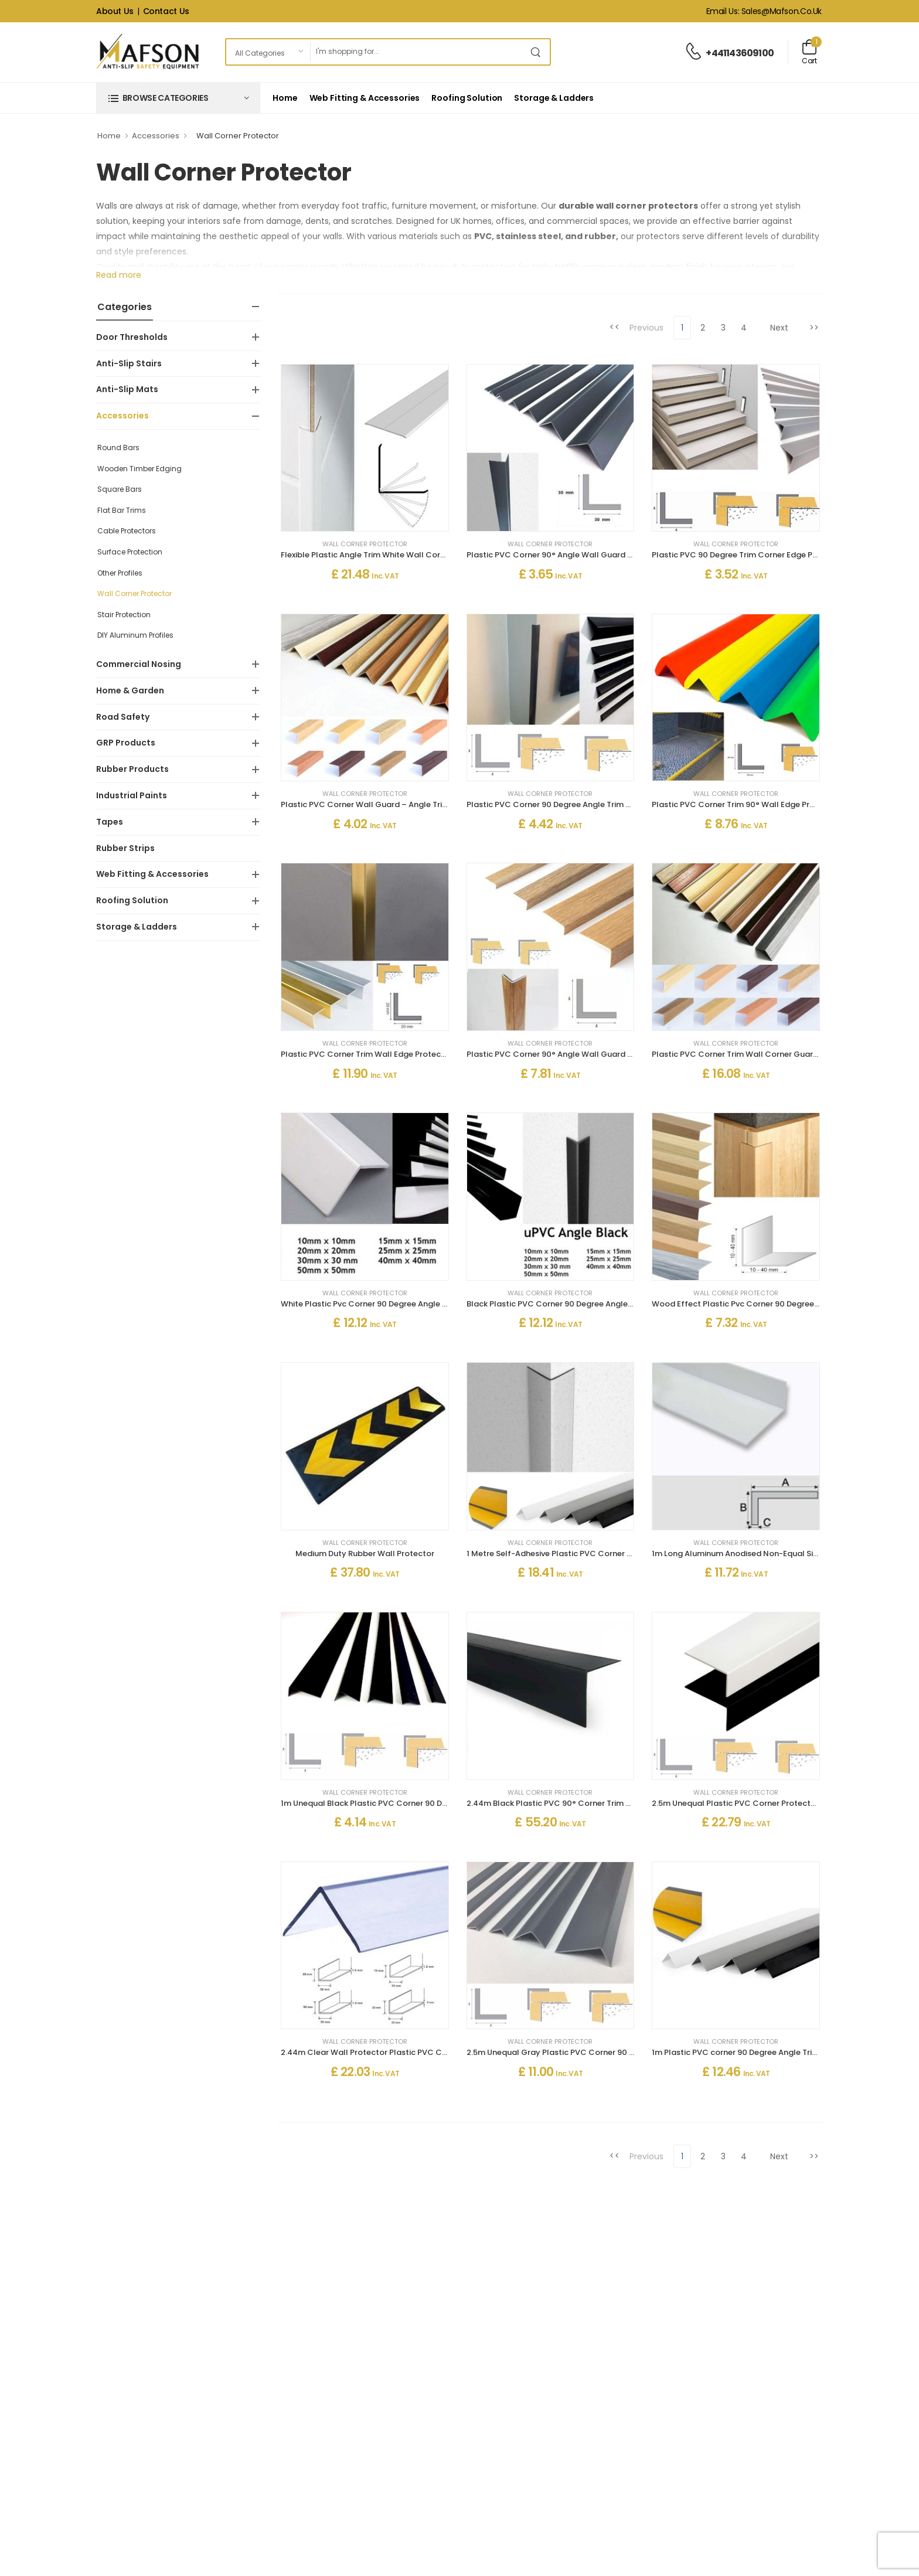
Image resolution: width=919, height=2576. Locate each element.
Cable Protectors (126, 531)
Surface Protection (129, 552)
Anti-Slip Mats (127, 389)
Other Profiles (119, 573)
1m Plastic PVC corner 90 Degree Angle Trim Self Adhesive (762, 2052)
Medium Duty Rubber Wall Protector (364, 1553)
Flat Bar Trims (121, 510)
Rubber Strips (125, 848)
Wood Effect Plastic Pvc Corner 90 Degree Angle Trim (754, 1303)
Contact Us (166, 11)
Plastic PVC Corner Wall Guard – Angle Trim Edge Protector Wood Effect (421, 804)
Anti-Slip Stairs (129, 363)
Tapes (109, 822)
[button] (178, 98)
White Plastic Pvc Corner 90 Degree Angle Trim (370, 1303)
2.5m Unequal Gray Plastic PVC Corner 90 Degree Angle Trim (583, 2052)
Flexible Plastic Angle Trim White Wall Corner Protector (386, 554)
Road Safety (122, 717)
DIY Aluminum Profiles (135, 635)
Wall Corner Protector (134, 593)
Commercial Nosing (138, 664)
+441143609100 (740, 53)
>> (814, 328)
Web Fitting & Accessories (364, 98)
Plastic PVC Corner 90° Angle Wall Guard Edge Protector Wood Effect (602, 1054)
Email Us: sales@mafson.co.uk (764, 11)
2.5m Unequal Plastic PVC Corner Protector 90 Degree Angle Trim (777, 1803)
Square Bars (119, 489)
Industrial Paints (131, 795)
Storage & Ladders (554, 98)
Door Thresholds (132, 337)
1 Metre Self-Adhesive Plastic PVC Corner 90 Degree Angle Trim (588, 1553)
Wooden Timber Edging (139, 469)
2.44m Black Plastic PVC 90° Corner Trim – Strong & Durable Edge (593, 1803)
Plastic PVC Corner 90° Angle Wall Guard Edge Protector (576, 554)
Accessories (155, 135)
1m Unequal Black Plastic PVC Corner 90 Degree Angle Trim (394, 1803)
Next (779, 328)
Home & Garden (130, 690)
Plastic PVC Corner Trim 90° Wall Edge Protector (745, 804)
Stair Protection (124, 615)
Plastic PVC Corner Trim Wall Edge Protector (366, 1054)
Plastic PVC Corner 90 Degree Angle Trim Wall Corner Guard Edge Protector (612, 804)
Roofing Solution (466, 98)
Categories (124, 307)
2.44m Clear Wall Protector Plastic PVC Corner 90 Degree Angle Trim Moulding (432, 2052)
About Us (115, 11)
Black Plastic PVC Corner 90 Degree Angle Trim (556, 1303)
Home (285, 98)
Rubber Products (132, 769)
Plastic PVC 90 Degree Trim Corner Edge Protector (748, 554)
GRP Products (125, 742)
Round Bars (118, 447)
